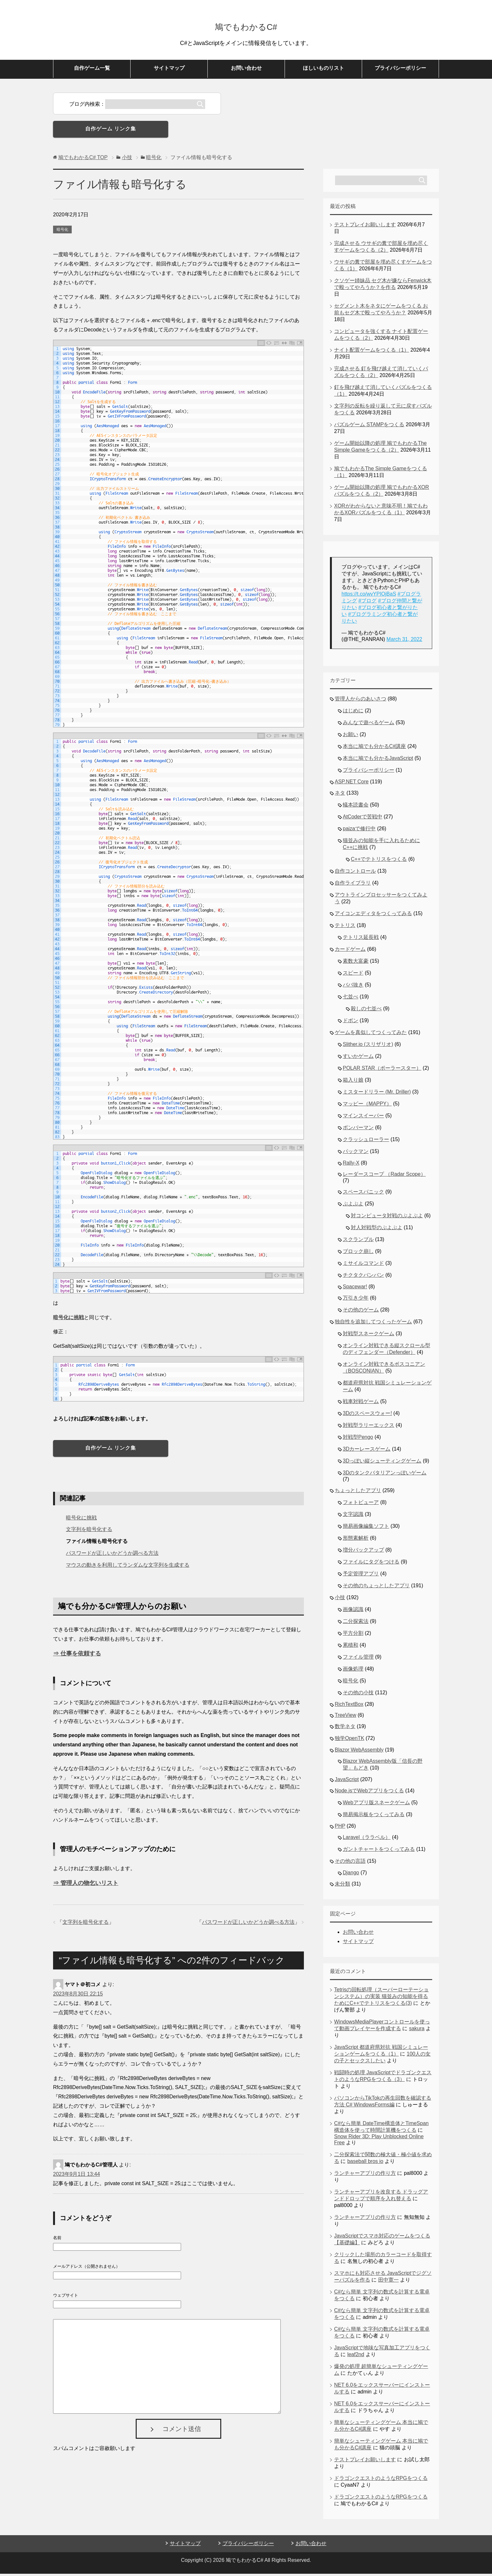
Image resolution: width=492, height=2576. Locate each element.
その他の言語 (350, 1863)
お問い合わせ (246, 70)
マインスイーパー (363, 1118)
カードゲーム (350, 951)
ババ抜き (353, 987)
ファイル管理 (358, 1659)
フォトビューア (361, 1504)
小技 (340, 1599)
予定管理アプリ (361, 1576)
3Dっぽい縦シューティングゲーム (382, 1463)
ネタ (340, 795)
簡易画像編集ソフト (366, 1528)
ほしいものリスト (323, 70)
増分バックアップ (363, 1552)
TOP (82, 159)
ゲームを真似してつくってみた (371, 1034)
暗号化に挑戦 (68, 1319)
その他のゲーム (361, 1312)
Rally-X (351, 1165)
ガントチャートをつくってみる (379, 1851)
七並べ (350, 999)
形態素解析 (356, 1540)
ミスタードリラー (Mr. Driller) (377, 1094)
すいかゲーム (358, 1058)
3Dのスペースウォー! (367, 1415)
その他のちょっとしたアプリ (376, 1587)
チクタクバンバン (363, 1277)
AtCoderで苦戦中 (362, 819)
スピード (353, 975)
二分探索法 (356, 1623)
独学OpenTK (349, 1740)
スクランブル (358, 1241)
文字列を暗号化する (89, 1531)
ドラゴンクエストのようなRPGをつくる (381, 2480)
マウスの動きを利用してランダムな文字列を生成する (127, 1567)
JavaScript (347, 1781)
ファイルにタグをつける (371, 1564)
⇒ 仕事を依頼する (77, 1656)
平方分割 (353, 1635)
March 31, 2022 (404, 641)
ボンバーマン (358, 1129)
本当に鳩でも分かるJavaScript (378, 760)
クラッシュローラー (366, 1141)
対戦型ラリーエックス (368, 1427)
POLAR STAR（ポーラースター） (382, 1070)
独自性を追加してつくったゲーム (373, 1324)
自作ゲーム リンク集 (110, 131)
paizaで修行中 (359, 830)
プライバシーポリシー (400, 70)
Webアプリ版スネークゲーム (376, 1804)
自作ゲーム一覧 (92, 70)
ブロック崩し (358, 1253)
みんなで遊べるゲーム (368, 724)
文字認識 (353, 1516)
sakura (416, 2030)
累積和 (350, 1647)
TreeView (345, 1717)
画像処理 (353, 1671)
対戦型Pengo (358, 1439)
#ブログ (367, 603)
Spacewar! (355, 1289)
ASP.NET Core (352, 784)
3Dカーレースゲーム (366, 1451)
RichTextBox (349, 1706)
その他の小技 (358, 1695)
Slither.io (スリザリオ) (368, 1046)
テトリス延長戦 (361, 939)
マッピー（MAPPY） (367, 1106)
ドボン (350, 1022)
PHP (340, 1828)
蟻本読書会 (356, 807)
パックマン (356, 1153)
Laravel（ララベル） (366, 1839)
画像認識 (353, 1611)
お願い (350, 736)
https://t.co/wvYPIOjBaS (369, 596)
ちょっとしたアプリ (358, 1492)
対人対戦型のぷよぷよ (376, 1229)
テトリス (345, 927)
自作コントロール (355, 873)
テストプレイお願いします (365, 227)
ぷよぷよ (353, 1206)
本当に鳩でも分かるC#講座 (374, 748)
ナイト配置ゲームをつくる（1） (371, 352)
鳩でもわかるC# (246, 26)
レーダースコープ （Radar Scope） (384, 1176)
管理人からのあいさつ (360, 701)
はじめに (353, 713)
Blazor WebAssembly (359, 1752)
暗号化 (62, 232)
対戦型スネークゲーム (368, 1335)
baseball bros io (365, 2163)
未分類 (342, 1886)
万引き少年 (356, 1300)
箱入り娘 (353, 1082)
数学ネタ (345, 1728)
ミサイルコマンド (363, 1265)
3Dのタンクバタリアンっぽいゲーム (384, 1475)
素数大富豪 (356, 963)
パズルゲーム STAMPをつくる (369, 426)
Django (351, 1875)
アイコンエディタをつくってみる (373, 915)
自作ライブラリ (353, 885)
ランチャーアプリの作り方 (365, 2175)
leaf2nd (355, 2356)
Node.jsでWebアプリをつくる (369, 1793)
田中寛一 (388, 2282)
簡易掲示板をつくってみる (374, 1816)
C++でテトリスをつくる (379, 861)
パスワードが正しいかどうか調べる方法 (112, 1555)
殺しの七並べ (366, 1010)
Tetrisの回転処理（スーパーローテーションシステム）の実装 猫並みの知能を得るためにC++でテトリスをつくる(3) (381, 1998)
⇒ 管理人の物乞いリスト (85, 1885)
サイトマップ (169, 70)
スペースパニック (363, 1194)
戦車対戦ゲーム (361, 1403)
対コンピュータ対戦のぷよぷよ (387, 1217)
